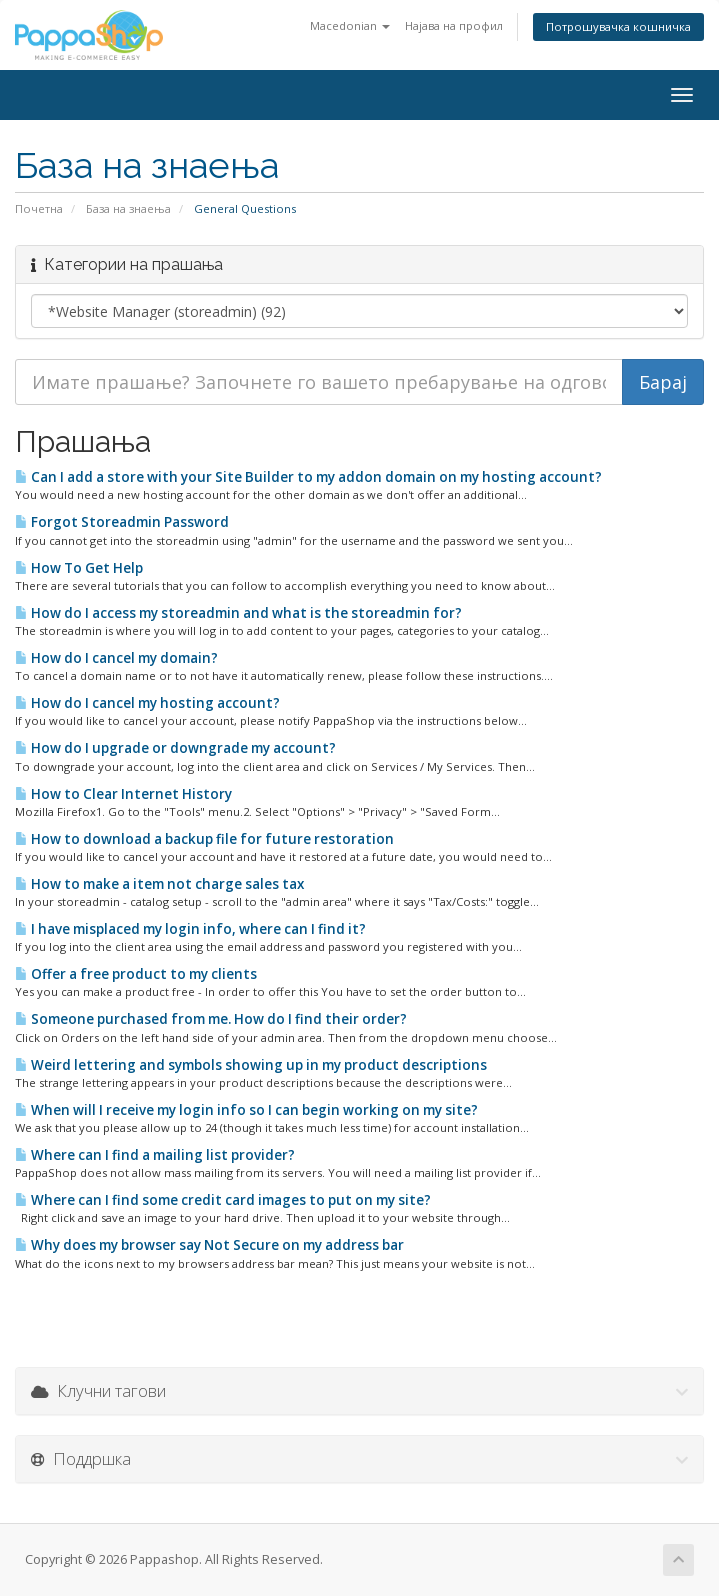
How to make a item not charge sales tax (159, 884)
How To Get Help (79, 568)
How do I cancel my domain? (116, 658)
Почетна (39, 208)
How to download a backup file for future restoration (204, 839)
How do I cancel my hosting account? (147, 703)
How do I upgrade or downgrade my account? (175, 748)
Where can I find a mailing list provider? (155, 1155)
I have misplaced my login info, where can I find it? (190, 929)
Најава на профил (454, 25)
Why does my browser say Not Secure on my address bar (209, 1245)
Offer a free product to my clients (136, 974)
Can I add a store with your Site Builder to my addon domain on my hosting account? (308, 477)
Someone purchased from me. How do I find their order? (211, 1019)
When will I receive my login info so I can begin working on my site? (246, 1110)
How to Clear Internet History (123, 794)
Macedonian (350, 25)
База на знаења (128, 208)
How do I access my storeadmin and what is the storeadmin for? (238, 613)
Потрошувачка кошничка (618, 26)
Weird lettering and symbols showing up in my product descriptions (251, 1065)
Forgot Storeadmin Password (122, 522)
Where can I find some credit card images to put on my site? (223, 1200)
